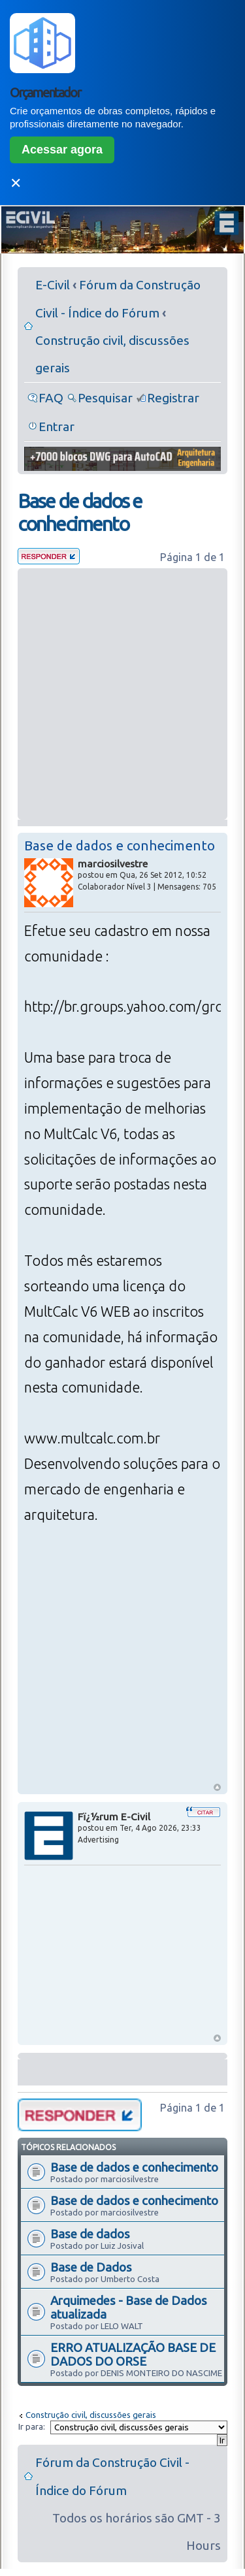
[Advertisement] (122, 694)
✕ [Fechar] (16, 183)
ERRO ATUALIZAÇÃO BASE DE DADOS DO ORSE (133, 2354)
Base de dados (90, 2233)
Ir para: (31, 2426)
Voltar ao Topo (217, 1787)
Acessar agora (62, 149)
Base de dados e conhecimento (80, 512)
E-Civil (52, 285)
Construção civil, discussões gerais (90, 2414)
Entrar (56, 426)
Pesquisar (105, 398)
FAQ (51, 398)
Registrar (173, 398)
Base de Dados (91, 2267)
